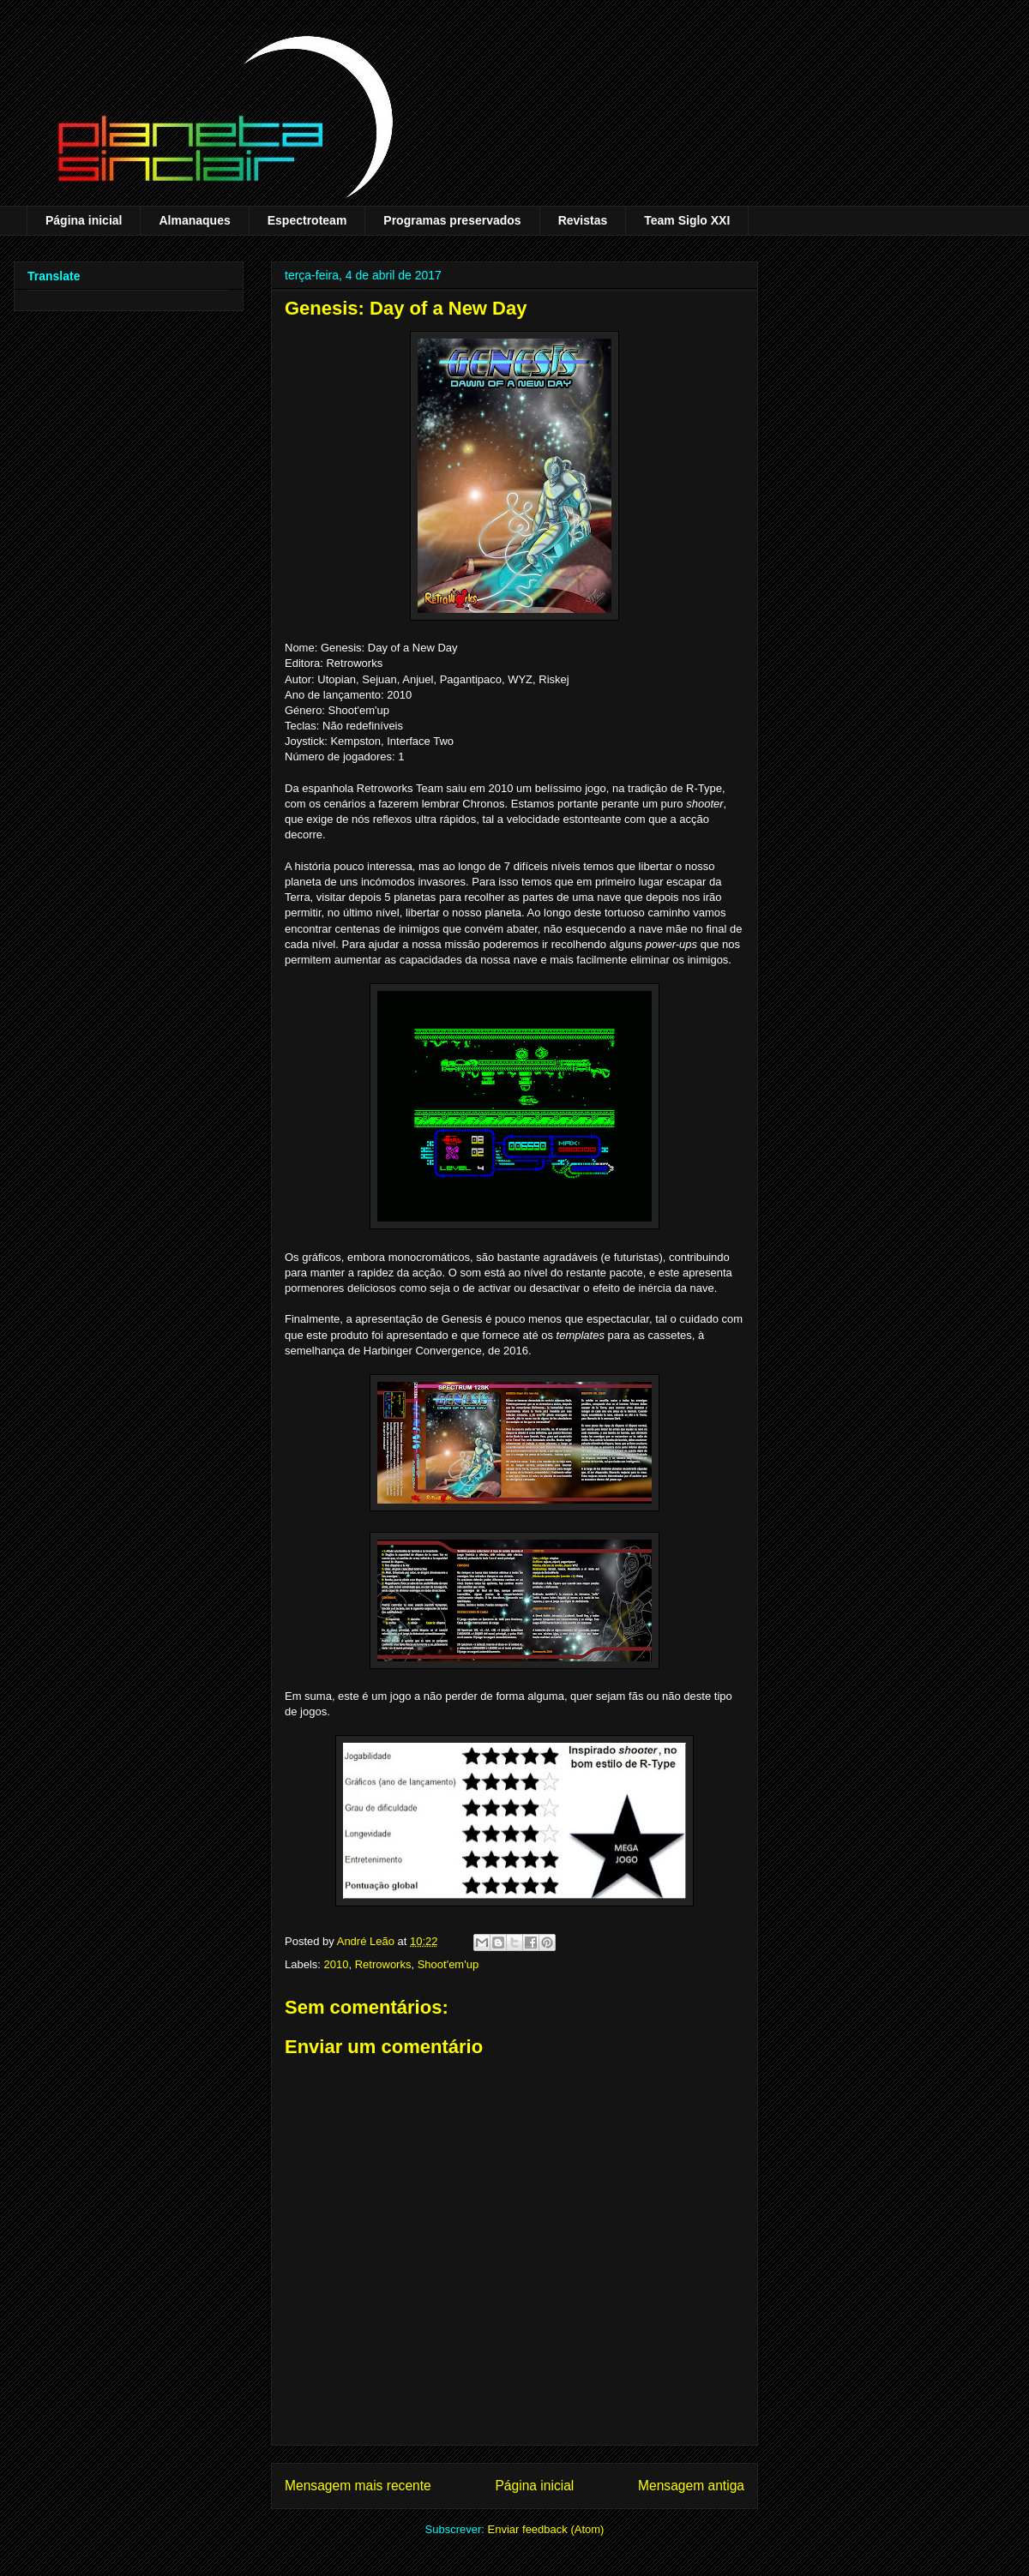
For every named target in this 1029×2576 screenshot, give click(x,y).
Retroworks (383, 1964)
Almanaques (194, 220)
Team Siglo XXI (687, 220)
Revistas (583, 220)
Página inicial (83, 220)
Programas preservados (452, 220)
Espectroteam (307, 220)
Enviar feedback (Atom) (546, 2529)
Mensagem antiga (691, 2485)
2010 (336, 1964)
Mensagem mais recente (358, 2485)
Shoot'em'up (448, 1964)
